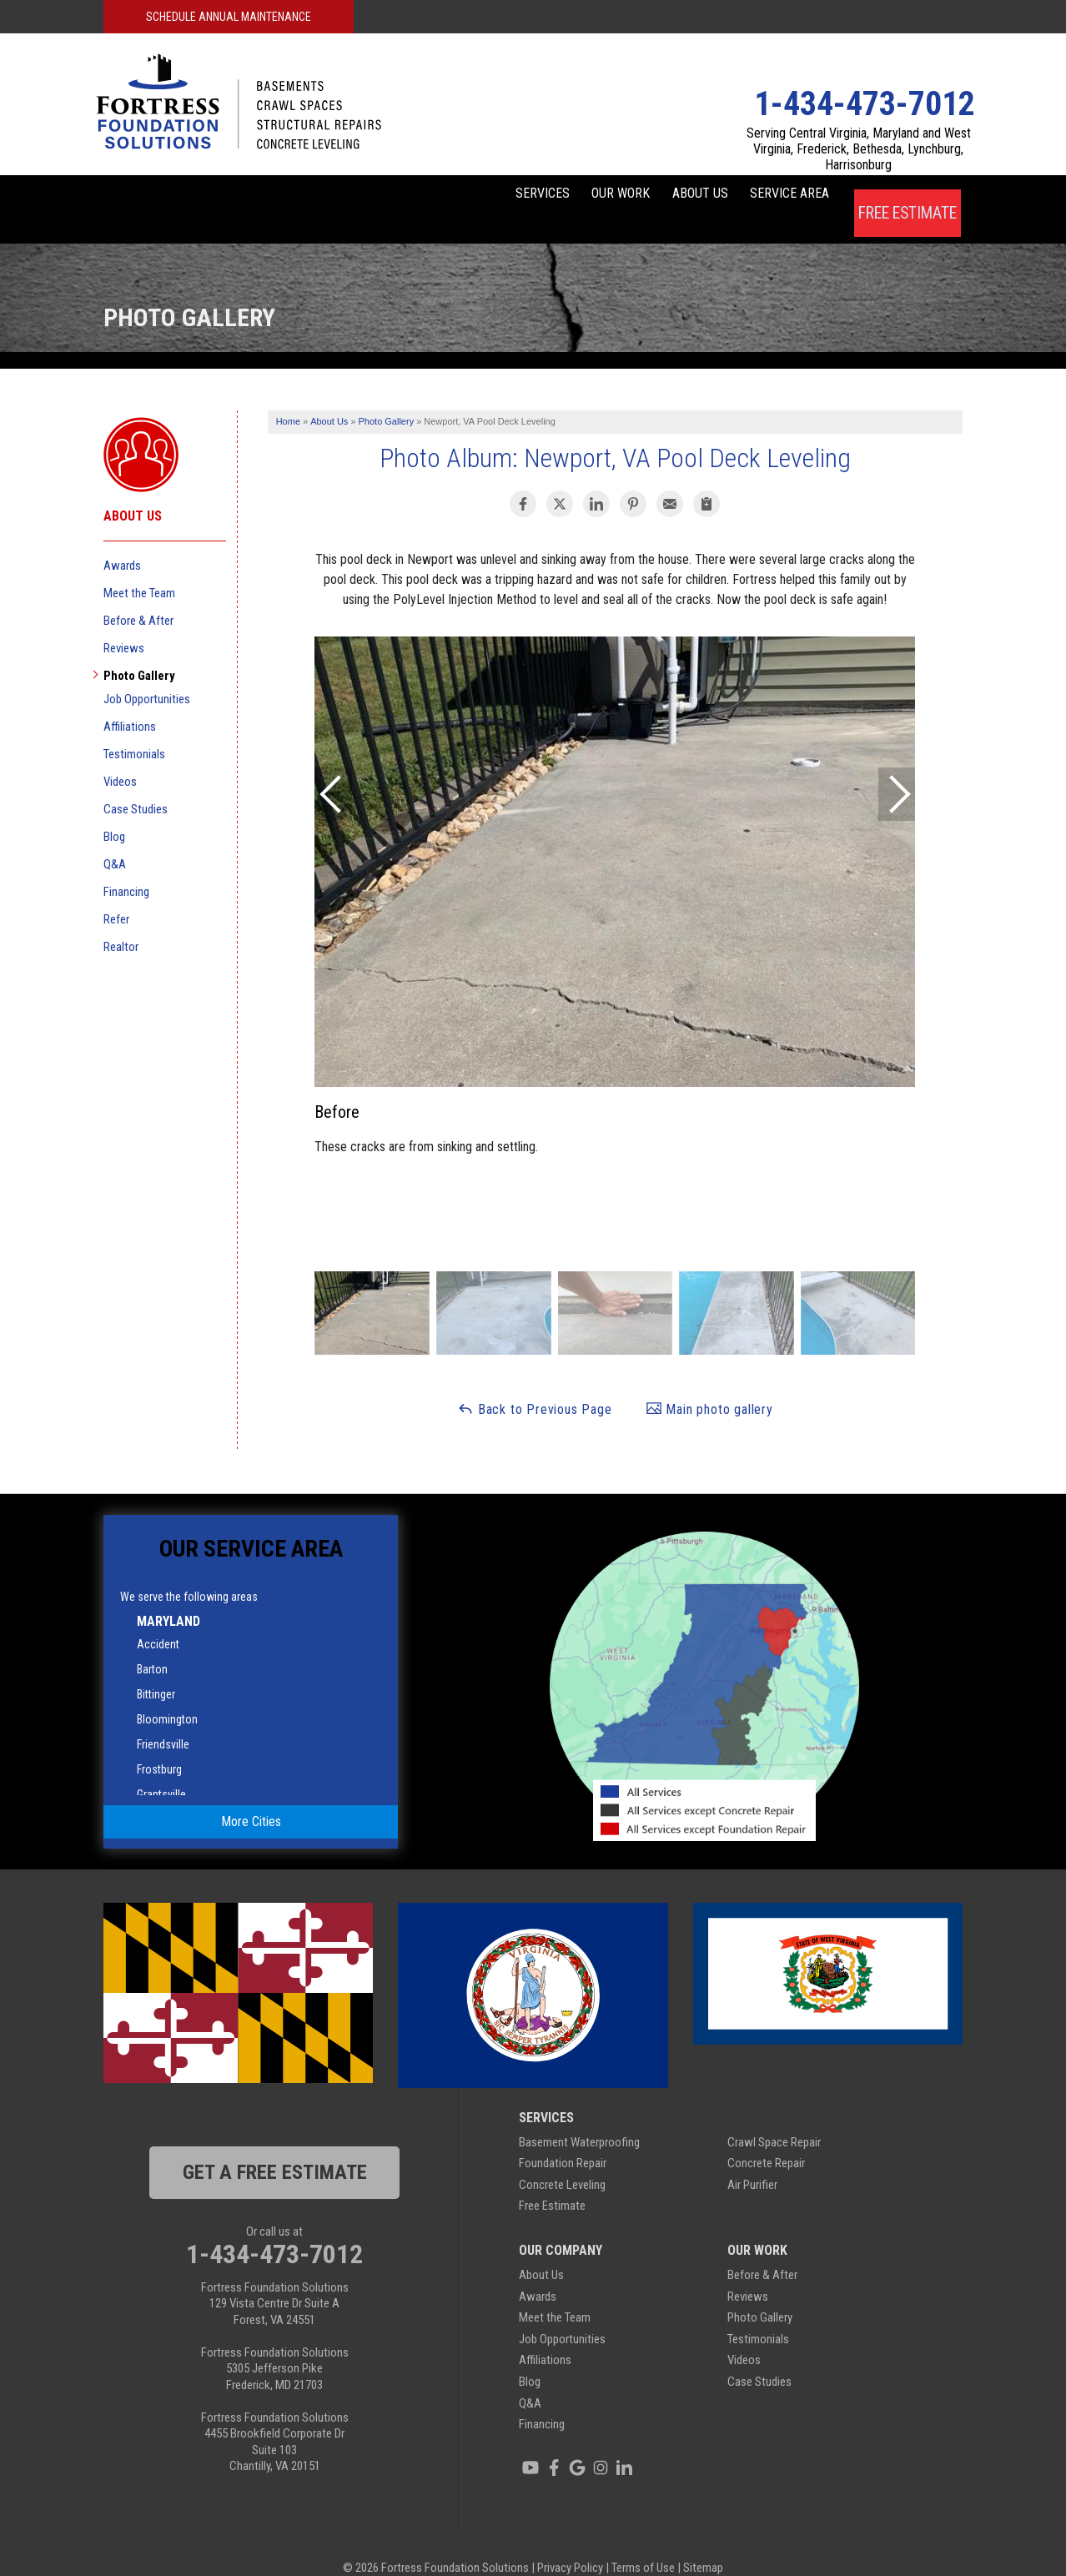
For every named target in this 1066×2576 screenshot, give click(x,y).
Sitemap (703, 2542)
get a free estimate (275, 2147)
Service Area (773, 196)
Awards (122, 540)
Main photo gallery (709, 1384)
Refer (116, 894)
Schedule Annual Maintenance (228, 16)
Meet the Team (139, 568)
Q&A (114, 839)
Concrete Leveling (562, 2159)
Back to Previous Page (534, 1384)
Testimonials (134, 729)
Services (442, 196)
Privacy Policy (570, 2542)
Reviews (123, 623)
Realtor (120, 921)
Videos (120, 756)
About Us (656, 196)
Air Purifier (752, 2159)
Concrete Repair (766, 2138)
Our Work (549, 196)
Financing (126, 866)
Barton (152, 1644)
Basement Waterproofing (579, 2117)
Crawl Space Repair (774, 2117)
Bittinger (156, 1669)
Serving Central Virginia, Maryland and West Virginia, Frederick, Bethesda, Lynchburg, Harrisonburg (859, 149)
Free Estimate (906, 196)
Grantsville (161, 1769)
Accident (158, 1619)
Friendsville (163, 1719)
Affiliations (129, 701)
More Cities (251, 1797)
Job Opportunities (146, 674)
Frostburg (159, 1744)
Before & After (138, 595)
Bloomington (167, 1694)
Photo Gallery (139, 650)
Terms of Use (643, 2542)
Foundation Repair (562, 2138)
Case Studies (135, 784)
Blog (114, 811)
